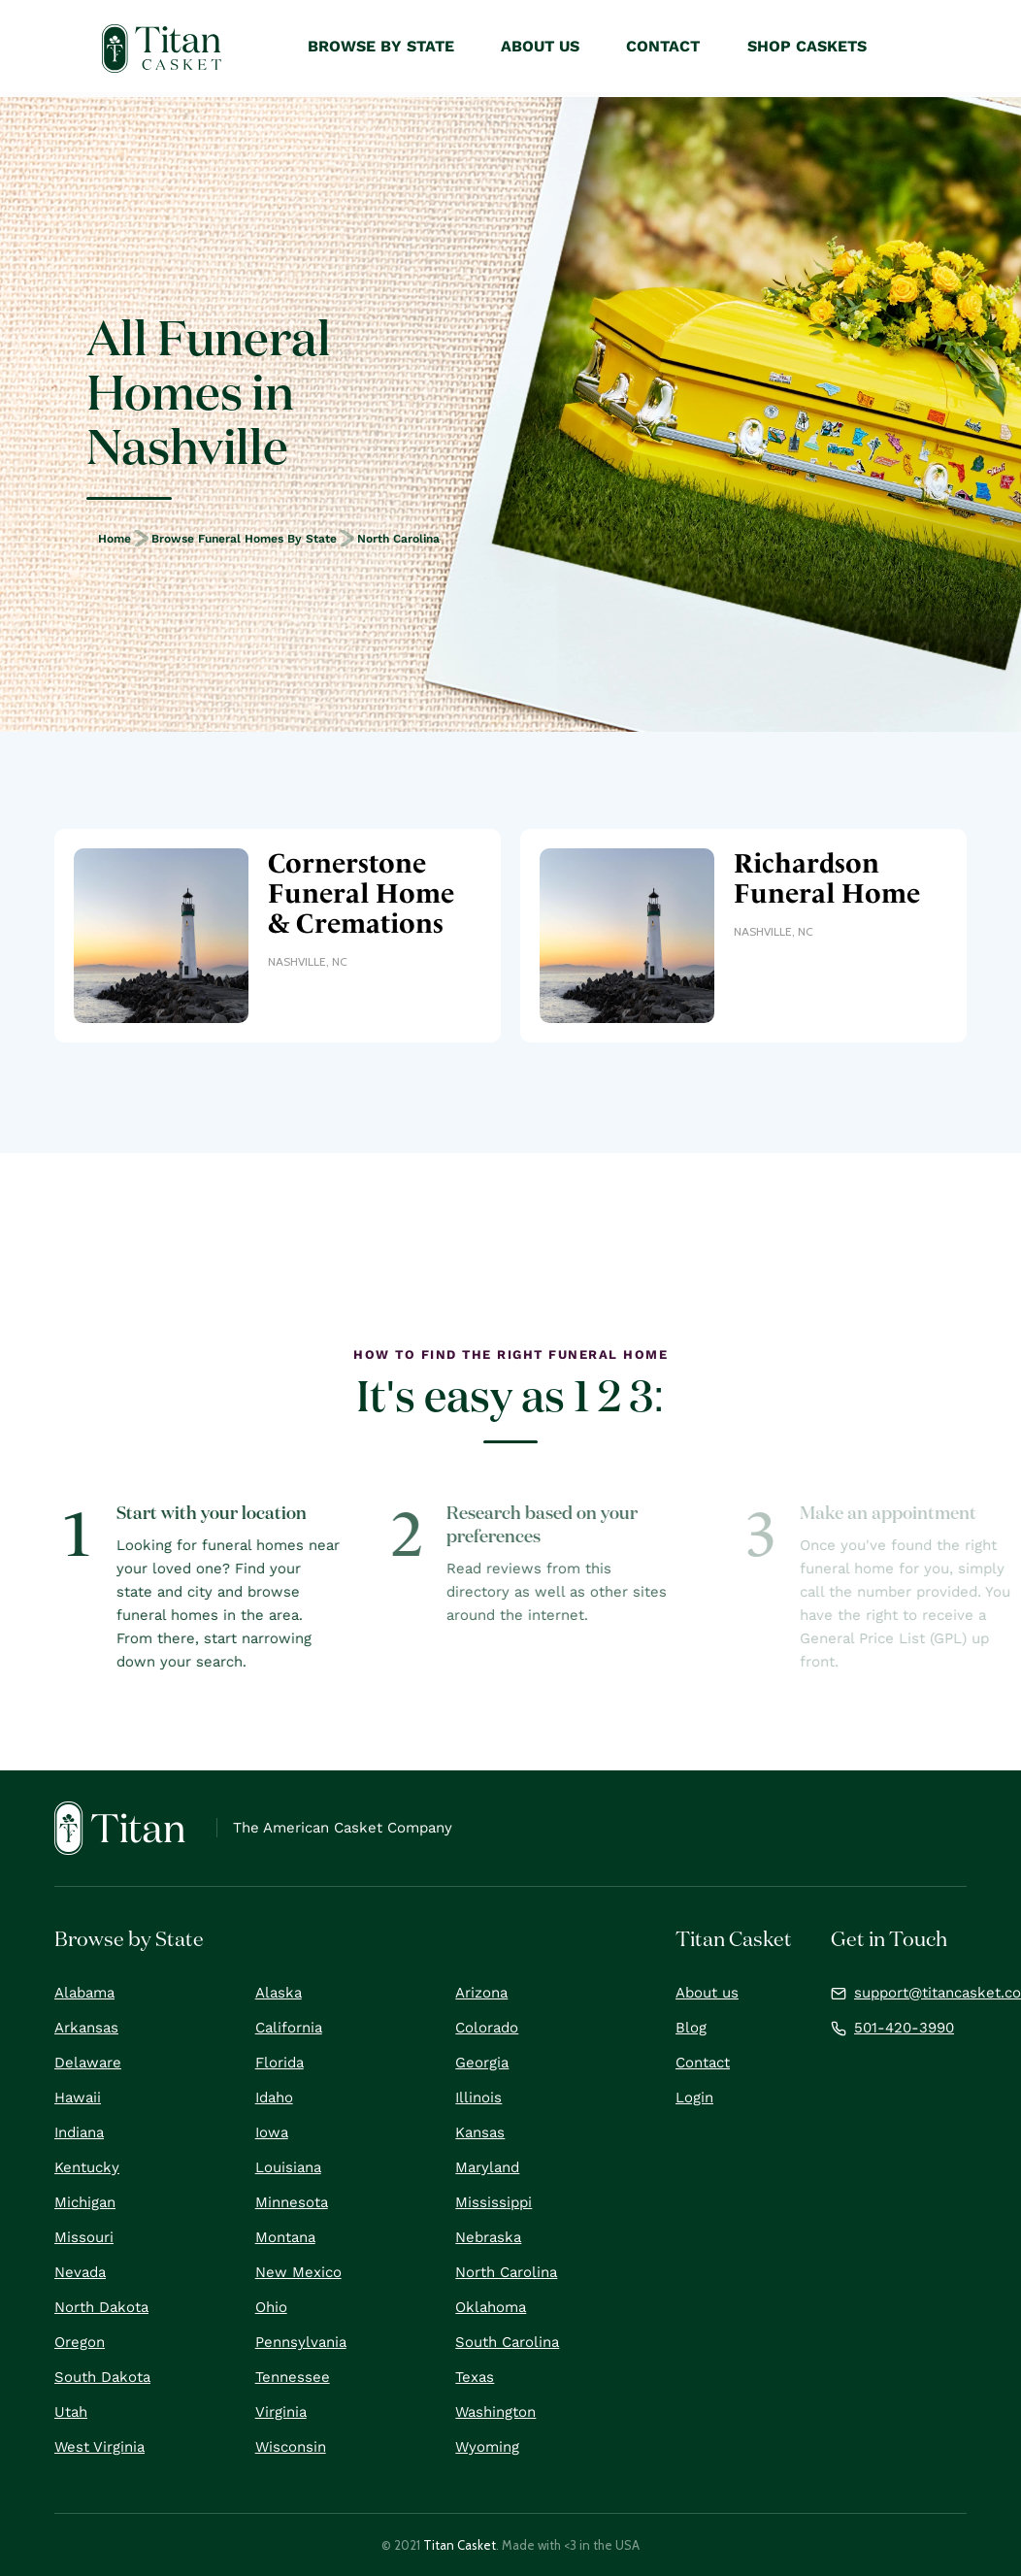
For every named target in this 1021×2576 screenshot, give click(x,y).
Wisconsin (290, 2447)
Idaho (274, 2097)
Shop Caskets (807, 46)
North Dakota (101, 2307)
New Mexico (298, 2272)
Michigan (84, 2202)
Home (114, 538)
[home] (161, 48)
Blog (691, 2027)
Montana (285, 2237)
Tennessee (292, 2377)
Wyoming (487, 2447)
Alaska (278, 1992)
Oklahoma (490, 2307)
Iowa (271, 2132)
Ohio (271, 2307)
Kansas (480, 2132)
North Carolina (398, 538)
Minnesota (291, 2202)
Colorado (486, 2027)
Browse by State (381, 46)
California (288, 2027)
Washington (495, 2412)
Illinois (478, 2097)
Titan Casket (459, 2545)
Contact (702, 2062)
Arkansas (86, 2027)
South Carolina (507, 2342)
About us (707, 1992)
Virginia (281, 2412)
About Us (540, 46)
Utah (70, 2412)
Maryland (487, 2167)
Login (694, 2097)
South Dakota (102, 2377)
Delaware (87, 2062)
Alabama (84, 1992)
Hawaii (77, 2097)
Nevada (80, 2272)
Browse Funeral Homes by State (244, 538)
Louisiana (288, 2167)
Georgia (482, 2062)
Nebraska (488, 2237)
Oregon (79, 2342)
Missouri (84, 2237)
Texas (474, 2377)
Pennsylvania (300, 2342)
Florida (279, 2062)
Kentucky (86, 2167)
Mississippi (493, 2202)
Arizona (481, 1992)
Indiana (79, 2132)
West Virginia (99, 2447)
